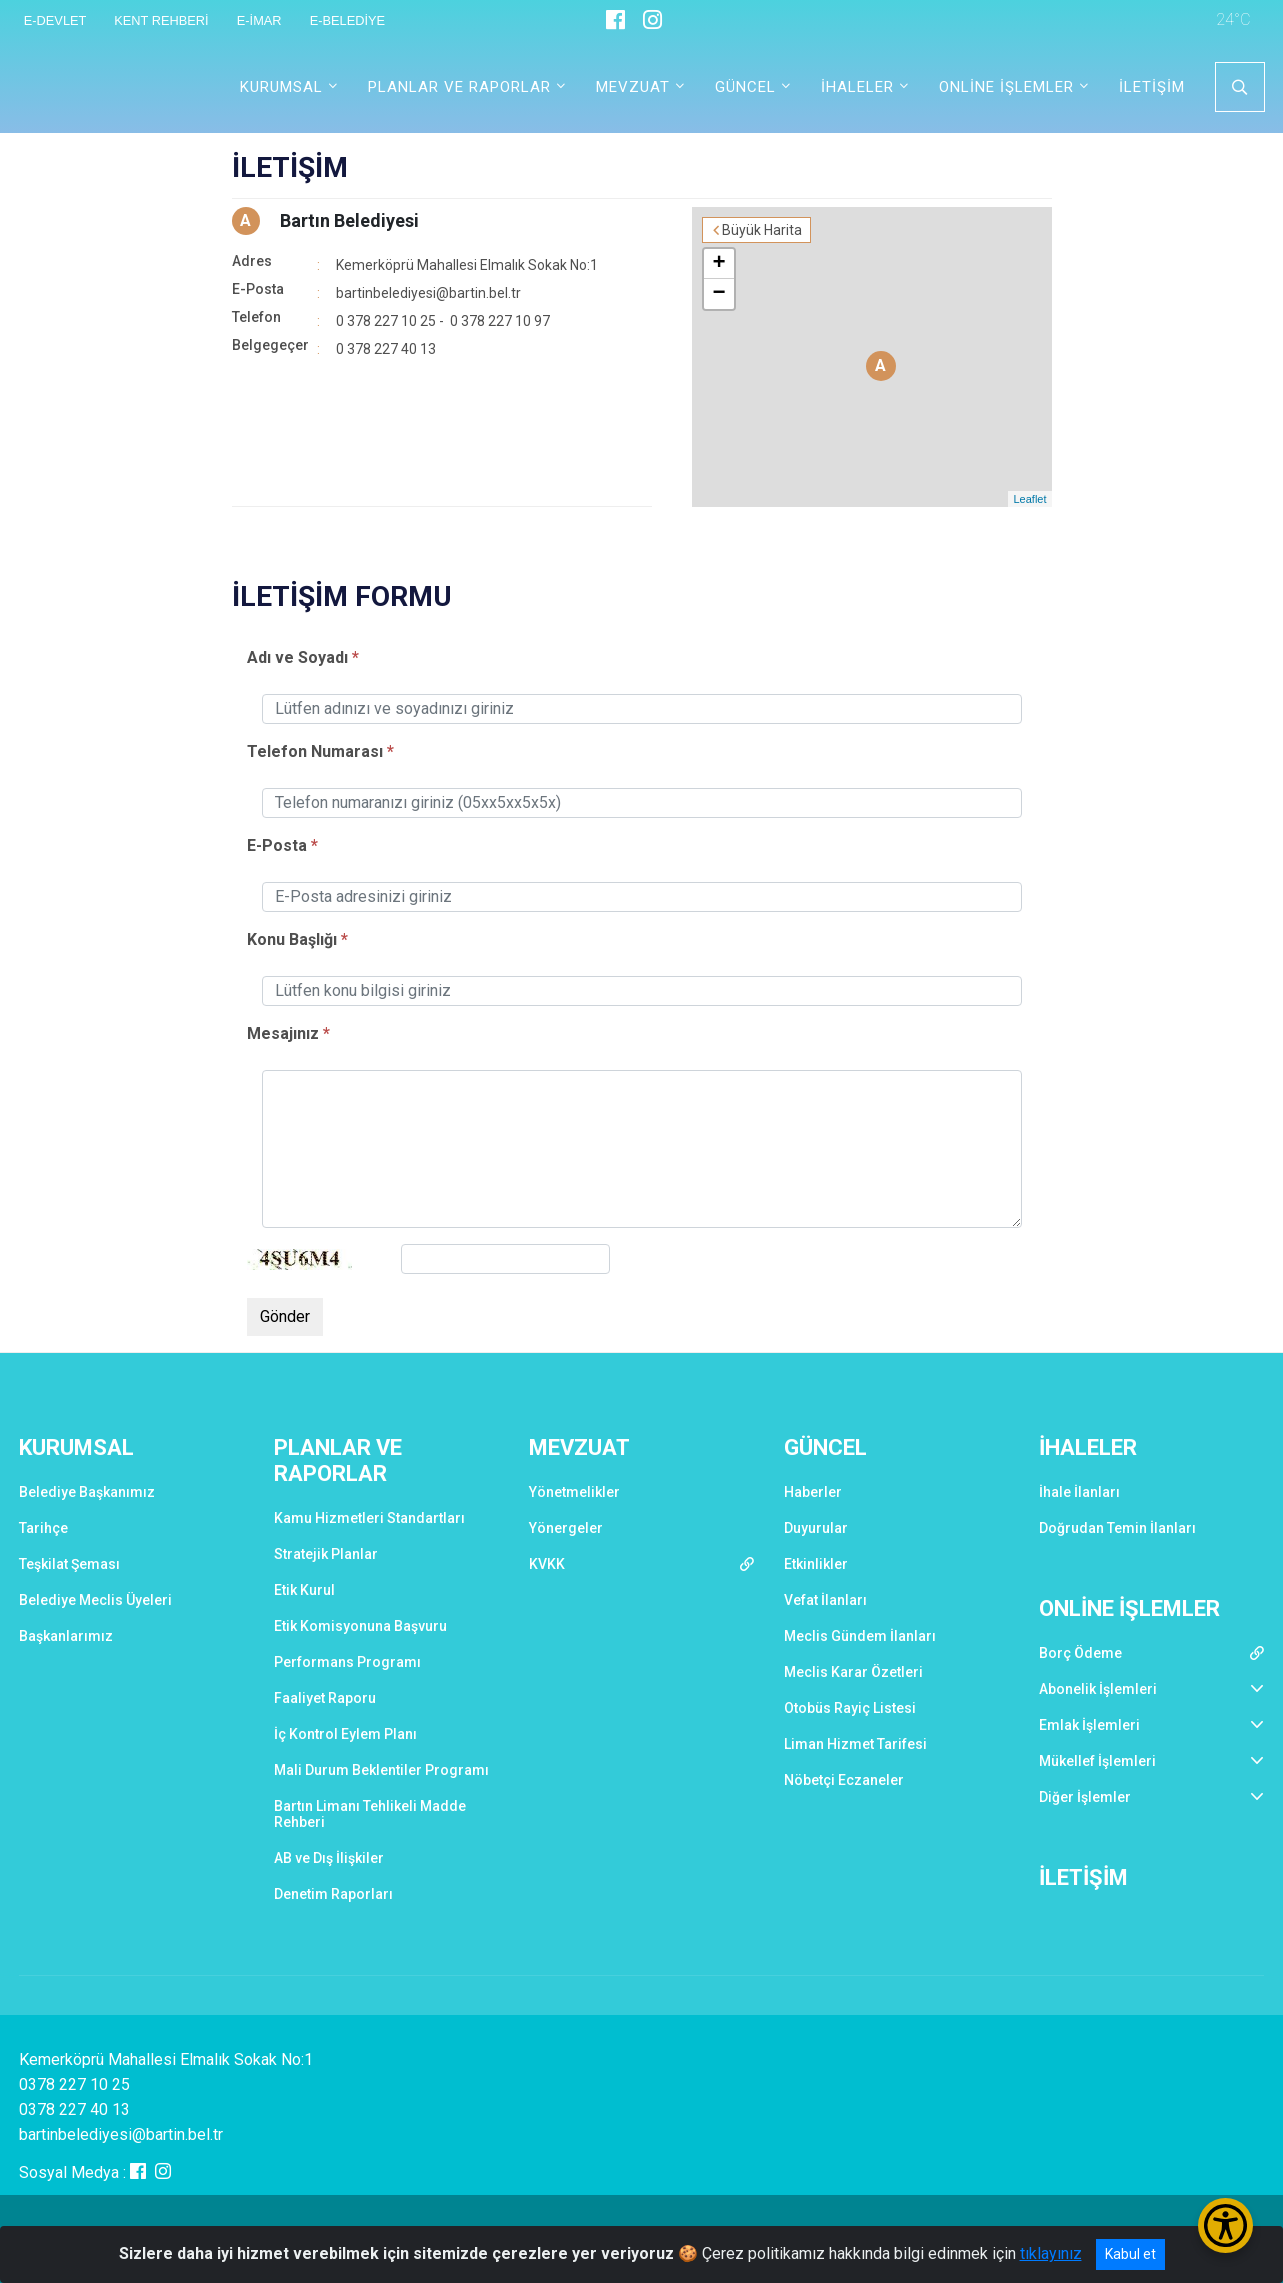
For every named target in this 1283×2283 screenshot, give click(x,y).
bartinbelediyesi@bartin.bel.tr (428, 293)
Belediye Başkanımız (87, 1492)
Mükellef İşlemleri (1097, 1761)
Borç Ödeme (1080, 1653)
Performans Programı (347, 1662)
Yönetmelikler (574, 1492)
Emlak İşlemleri (1089, 1725)
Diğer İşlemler (1085, 1797)
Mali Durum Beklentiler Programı (381, 1770)
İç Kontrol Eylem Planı (345, 1734)
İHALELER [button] (857, 87)
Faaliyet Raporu (325, 1698)
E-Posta (277, 845)
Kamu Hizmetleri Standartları (369, 1518)
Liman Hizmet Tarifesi (855, 1744)
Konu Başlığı (292, 939)
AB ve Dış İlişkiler (329, 1858)
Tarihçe (43, 1528)
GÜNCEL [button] (745, 87)
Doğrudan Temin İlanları (1117, 1528)
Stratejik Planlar (326, 1554)
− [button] (718, 294)
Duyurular (816, 1528)
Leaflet (1029, 499)
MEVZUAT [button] (633, 87)
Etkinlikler (816, 1564)
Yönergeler (566, 1528)
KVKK (547, 1564)
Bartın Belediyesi (349, 220)
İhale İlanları (1079, 1492)
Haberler (813, 1492)
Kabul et (1130, 2254)
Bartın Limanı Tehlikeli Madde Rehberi (370, 1814)
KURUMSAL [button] (281, 87)
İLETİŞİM (1152, 87)
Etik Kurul (304, 1590)
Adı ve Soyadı (297, 657)
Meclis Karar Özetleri (853, 1672)
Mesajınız (285, 1033)
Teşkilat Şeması (69, 1564)
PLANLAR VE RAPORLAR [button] (459, 87)
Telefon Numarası (315, 751)
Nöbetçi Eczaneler (844, 1780)
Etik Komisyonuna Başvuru (360, 1626)
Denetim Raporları (333, 1894)
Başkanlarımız (66, 1636)
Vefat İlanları (825, 1600)
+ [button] (718, 264)
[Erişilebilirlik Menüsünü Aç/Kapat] (1225, 2225)
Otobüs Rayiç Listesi (850, 1708)
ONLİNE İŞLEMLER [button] (1006, 87)
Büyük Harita (762, 230)
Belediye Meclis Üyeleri (95, 1600)
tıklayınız (1051, 2253)
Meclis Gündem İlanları (860, 1636)
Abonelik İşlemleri (1098, 1689)
